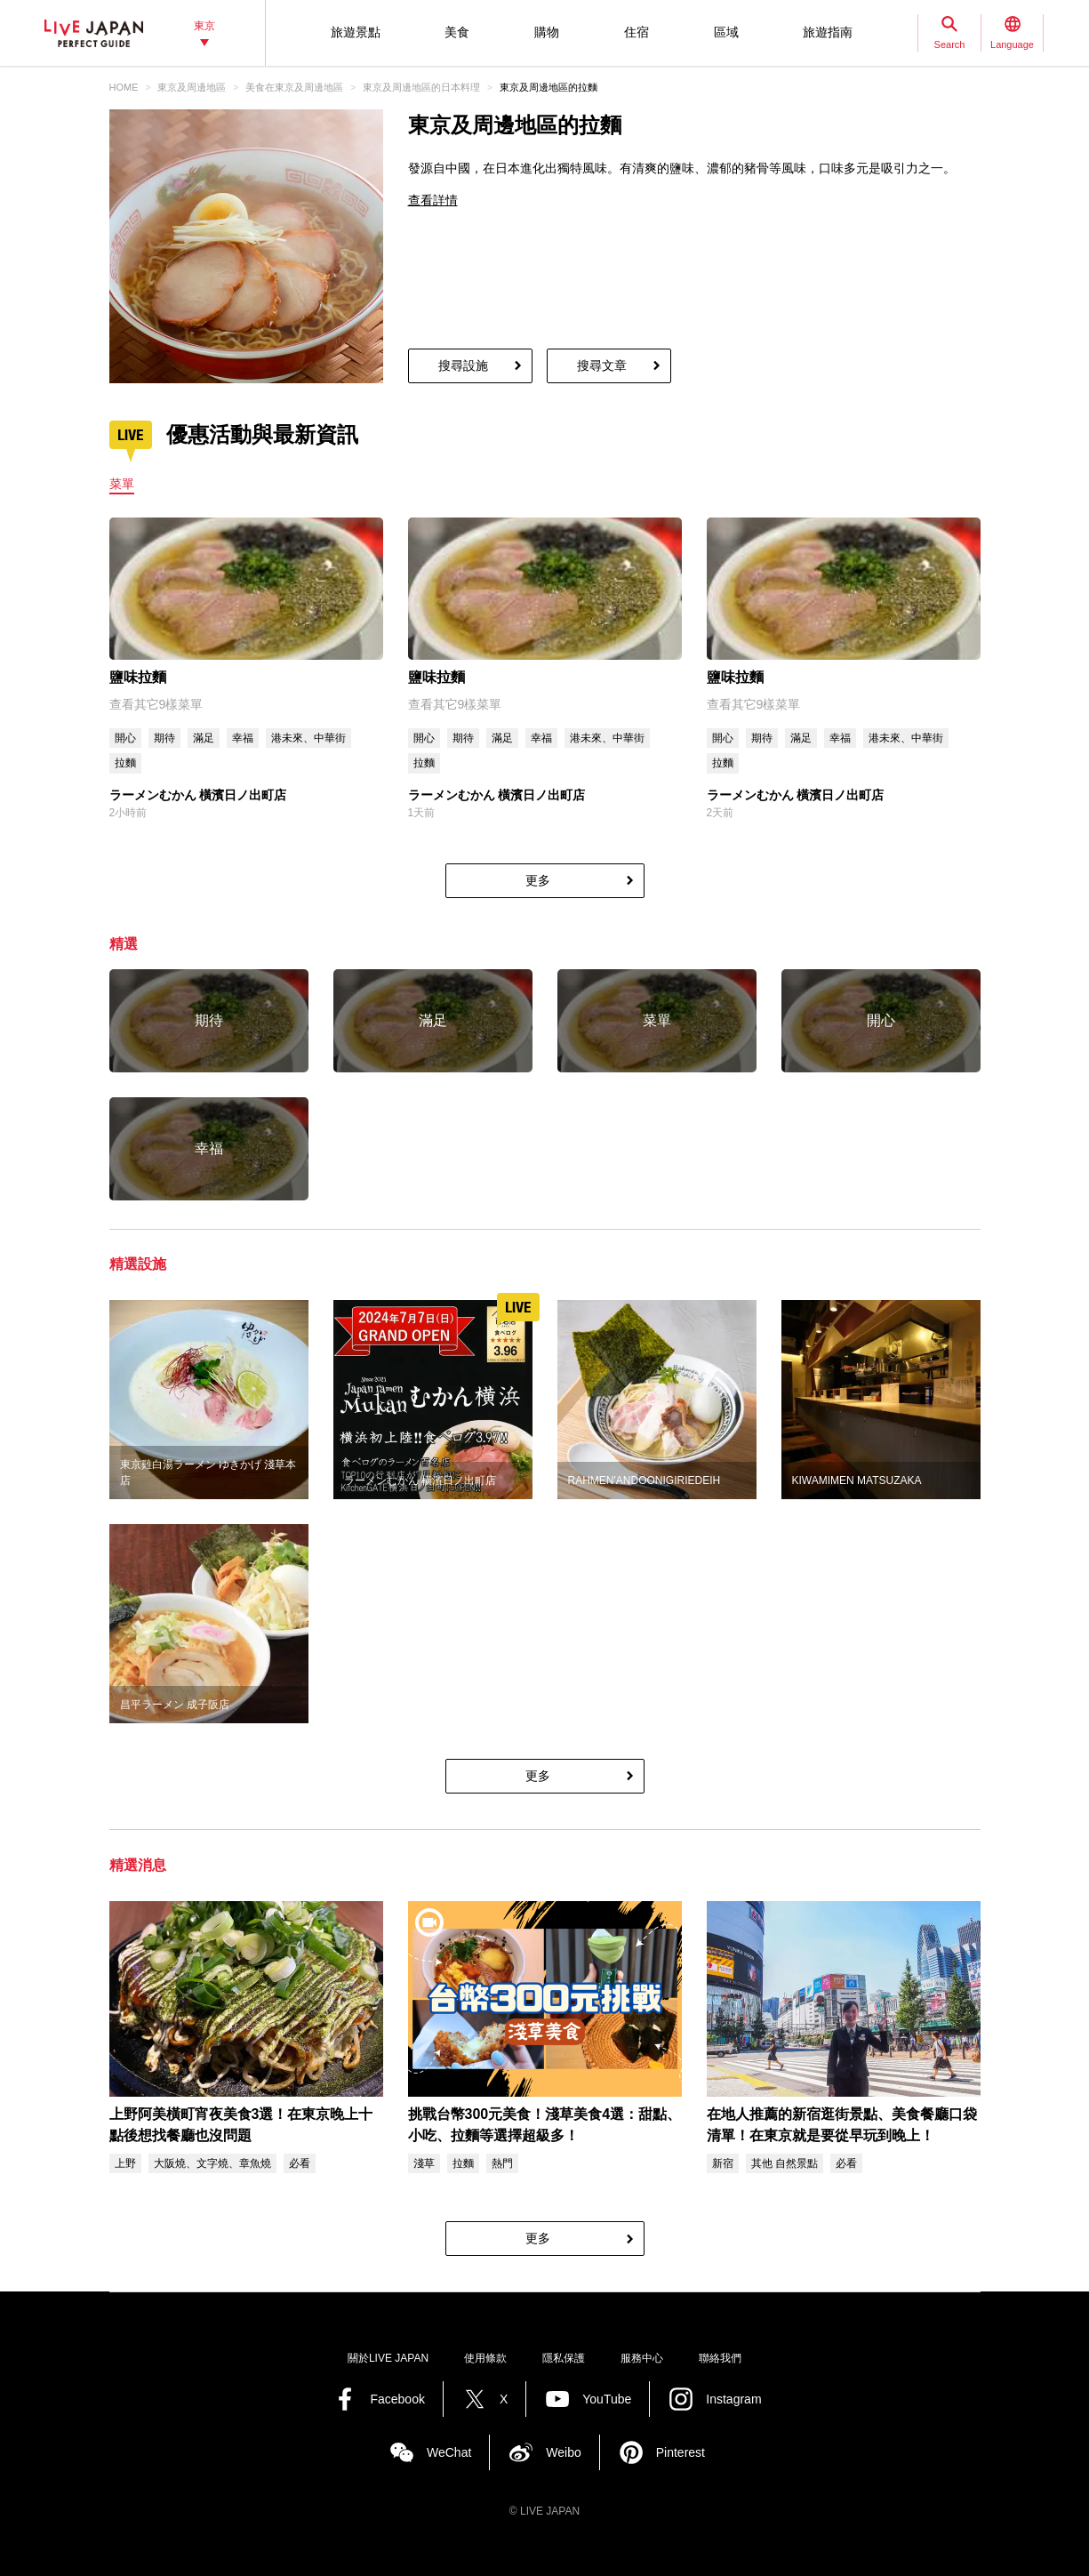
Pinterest (680, 2452)
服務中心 (642, 2358)
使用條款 (485, 2358)
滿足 (203, 738)
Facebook (397, 2399)
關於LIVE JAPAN (388, 2358)
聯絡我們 (720, 2358)
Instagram (733, 2399)
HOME (124, 87)
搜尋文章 (602, 365)
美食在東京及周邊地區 (294, 87)
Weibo (563, 2452)
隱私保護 (563, 2358)
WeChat (449, 2452)
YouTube (606, 2399)
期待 (164, 738)
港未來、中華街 (308, 738)
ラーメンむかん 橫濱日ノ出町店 (198, 795)
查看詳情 (433, 200)
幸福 (242, 738)
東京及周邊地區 (191, 87)
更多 (537, 880)
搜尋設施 (463, 365)
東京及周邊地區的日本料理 (421, 87)
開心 (125, 738)
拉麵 (125, 763)
